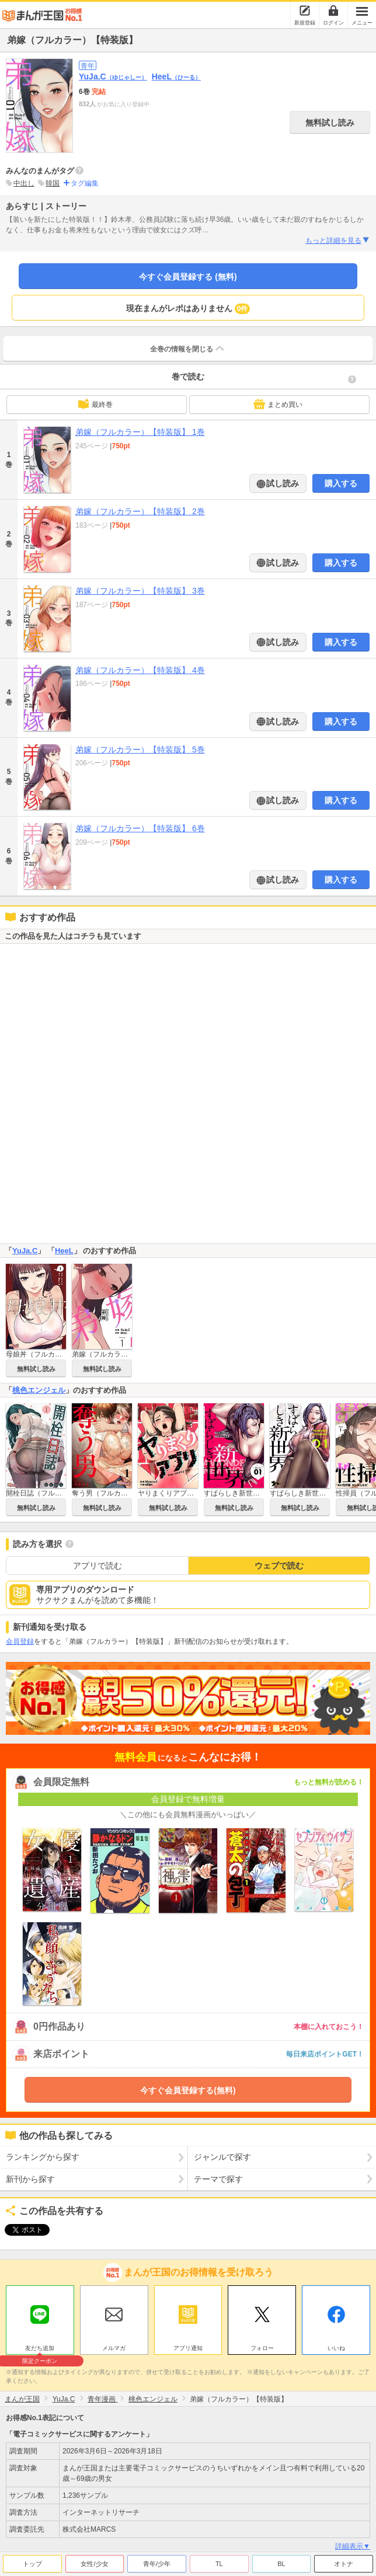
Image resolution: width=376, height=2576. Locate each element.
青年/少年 (156, 2560)
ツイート (21, 2230)
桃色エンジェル (38, 1390)
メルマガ (114, 2345)
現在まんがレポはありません (188, 309)
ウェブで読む (279, 1565)
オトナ (343, 2560)
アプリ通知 (188, 2345)
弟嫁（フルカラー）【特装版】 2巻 (140, 511)
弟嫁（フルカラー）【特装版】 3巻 (140, 590)
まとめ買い (277, 404)
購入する (341, 483)
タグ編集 (85, 183)
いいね (336, 2345)
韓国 (53, 183)
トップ (32, 2560)
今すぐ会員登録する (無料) (187, 276)
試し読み (282, 483)
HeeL (176, 76)
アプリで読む (97, 1565)
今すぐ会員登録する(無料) (187, 2090)
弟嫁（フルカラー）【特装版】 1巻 (140, 432)
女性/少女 (94, 2560)
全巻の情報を (188, 348)
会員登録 (20, 1641)
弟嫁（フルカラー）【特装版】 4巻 (140, 670)
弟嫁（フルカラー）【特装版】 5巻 (140, 749)
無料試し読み (329, 122)
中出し (23, 183)
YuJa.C (113, 76)
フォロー (262, 2345)
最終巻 (95, 404)
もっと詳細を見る (337, 240)
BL (281, 2560)
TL (219, 2560)
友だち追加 (40, 2346)
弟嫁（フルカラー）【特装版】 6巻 (140, 828)
